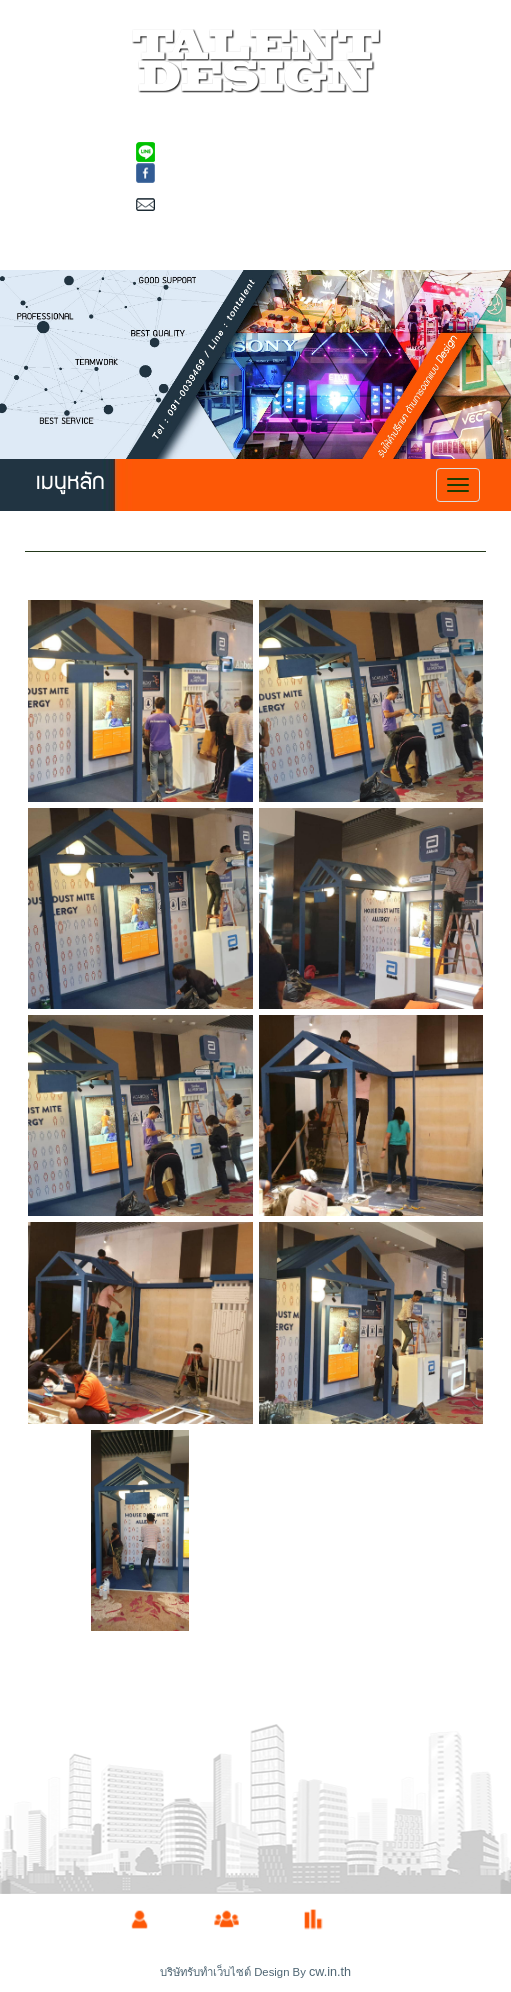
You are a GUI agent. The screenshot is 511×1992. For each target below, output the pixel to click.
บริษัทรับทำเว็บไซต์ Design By (234, 1972)
